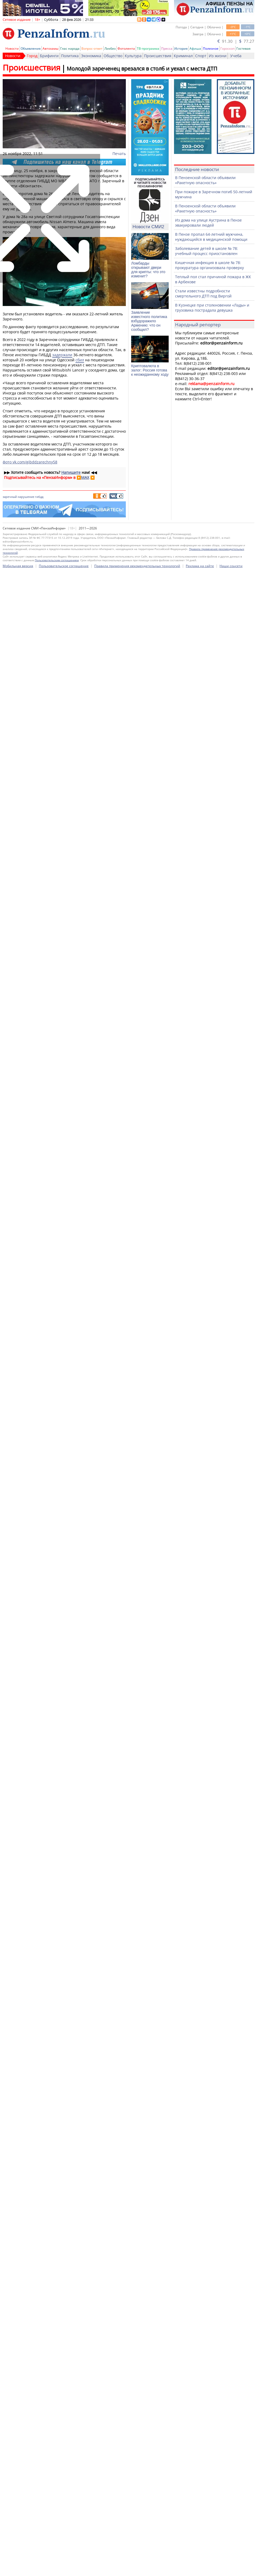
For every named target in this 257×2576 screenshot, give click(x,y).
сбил (79, 359)
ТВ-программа (148, 48)
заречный (10, 497)
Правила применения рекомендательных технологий (137, 2070)
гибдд (39, 497)
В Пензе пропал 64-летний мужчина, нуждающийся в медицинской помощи (211, 237)
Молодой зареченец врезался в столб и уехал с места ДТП (142, 68)
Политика (70, 55)
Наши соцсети (231, 2070)
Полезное (210, 48)
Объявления (31, 48)
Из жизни (217, 55)
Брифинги (49, 55)
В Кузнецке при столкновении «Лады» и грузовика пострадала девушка (212, 308)
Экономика (91, 55)
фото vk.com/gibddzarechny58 (30, 461)
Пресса (166, 48)
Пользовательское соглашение (64, 2070)
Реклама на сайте (200, 2070)
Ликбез (110, 48)
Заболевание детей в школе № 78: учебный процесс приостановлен (206, 251)
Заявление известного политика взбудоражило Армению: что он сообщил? (149, 321)
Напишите (71, 472)
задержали (62, 354)
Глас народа (70, 48)
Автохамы (50, 48)
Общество (113, 55)
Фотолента (126, 48)
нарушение (26, 497)
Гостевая (243, 48)
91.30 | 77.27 (235, 41)
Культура (133, 55)
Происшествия (157, 55)
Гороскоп (227, 48)
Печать (119, 153)
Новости (12, 48)
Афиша (195, 48)
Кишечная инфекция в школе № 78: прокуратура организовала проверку (209, 265)
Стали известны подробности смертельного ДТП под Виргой (203, 293)
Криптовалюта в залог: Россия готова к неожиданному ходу (150, 370)
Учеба (235, 55)
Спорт (200, 55)
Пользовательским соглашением (57, 2064)
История (181, 48)
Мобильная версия (18, 2070)
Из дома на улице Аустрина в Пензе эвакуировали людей (208, 223)
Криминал (183, 55)
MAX (85, 477)
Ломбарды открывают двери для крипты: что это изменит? (148, 269)
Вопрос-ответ (92, 48)
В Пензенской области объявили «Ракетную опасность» (205, 180)
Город (32, 55)
